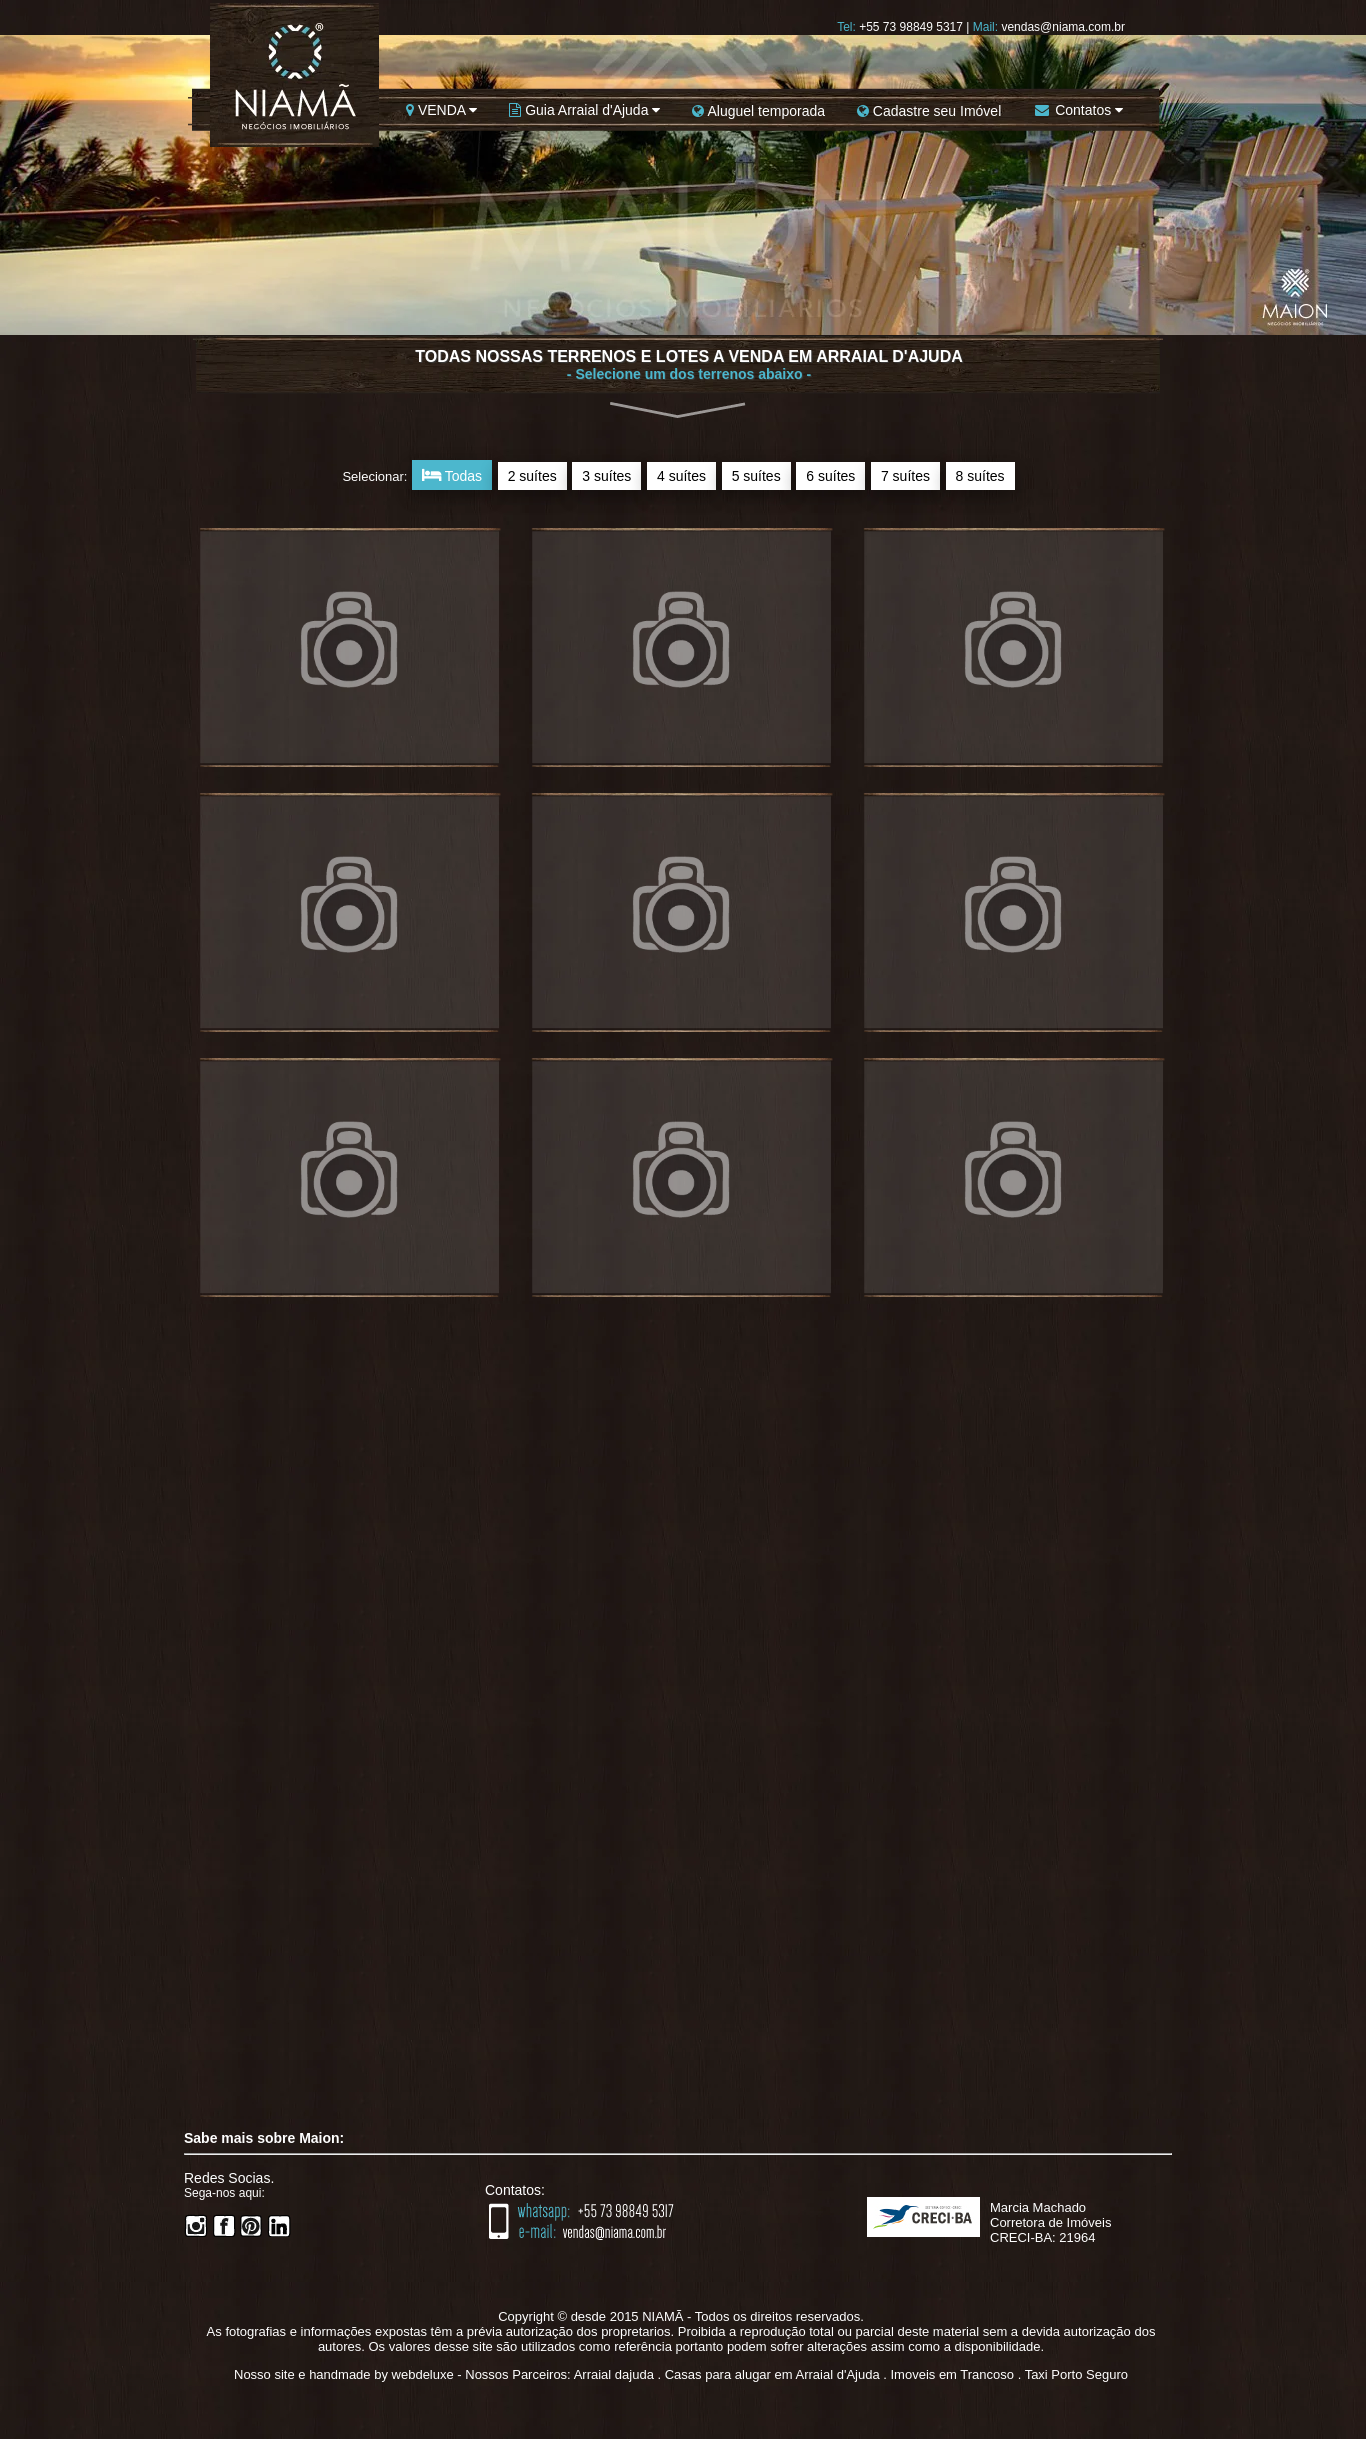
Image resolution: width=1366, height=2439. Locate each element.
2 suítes (532, 476)
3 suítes (606, 476)
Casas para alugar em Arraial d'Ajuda (772, 2374)
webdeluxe (423, 2374)
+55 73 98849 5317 (911, 27)
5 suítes (756, 476)
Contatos (1078, 110)
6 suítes (830, 476)
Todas (452, 475)
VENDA (441, 110)
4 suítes (681, 476)
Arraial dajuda (614, 2374)
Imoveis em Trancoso (952, 2374)
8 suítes (980, 476)
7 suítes (905, 476)
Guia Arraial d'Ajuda (584, 110)
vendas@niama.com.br (1063, 27)
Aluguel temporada (758, 111)
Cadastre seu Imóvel (929, 111)
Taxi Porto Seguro (1076, 2374)
